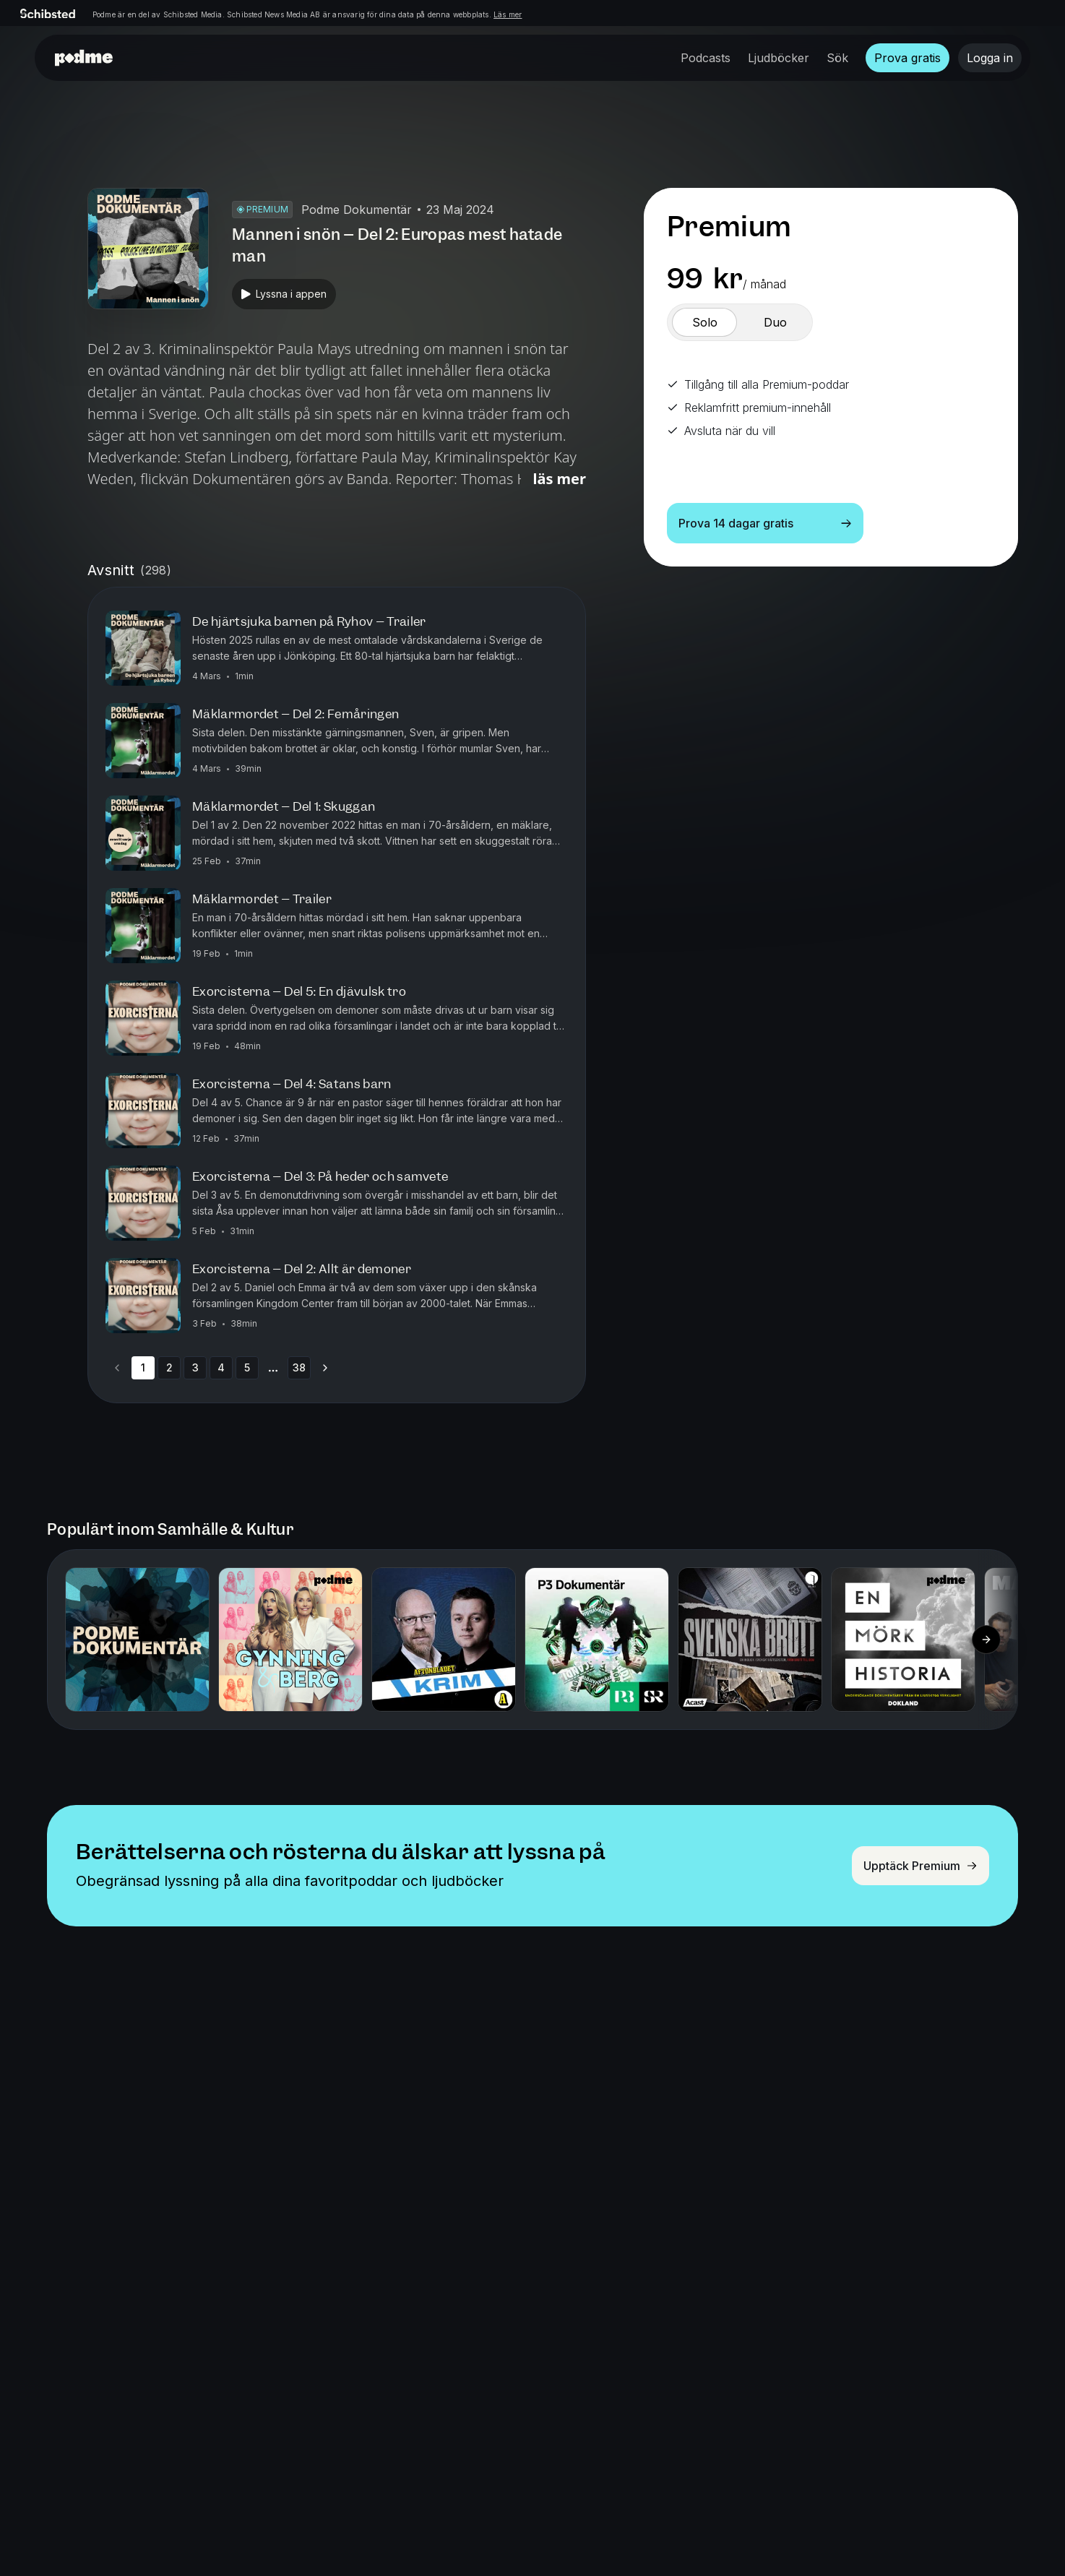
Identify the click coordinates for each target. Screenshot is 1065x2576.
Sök (837, 58)
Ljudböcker (778, 58)
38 (299, 1367)
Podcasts (705, 58)
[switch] (704, 322)
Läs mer (507, 14)
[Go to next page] (325, 1367)
